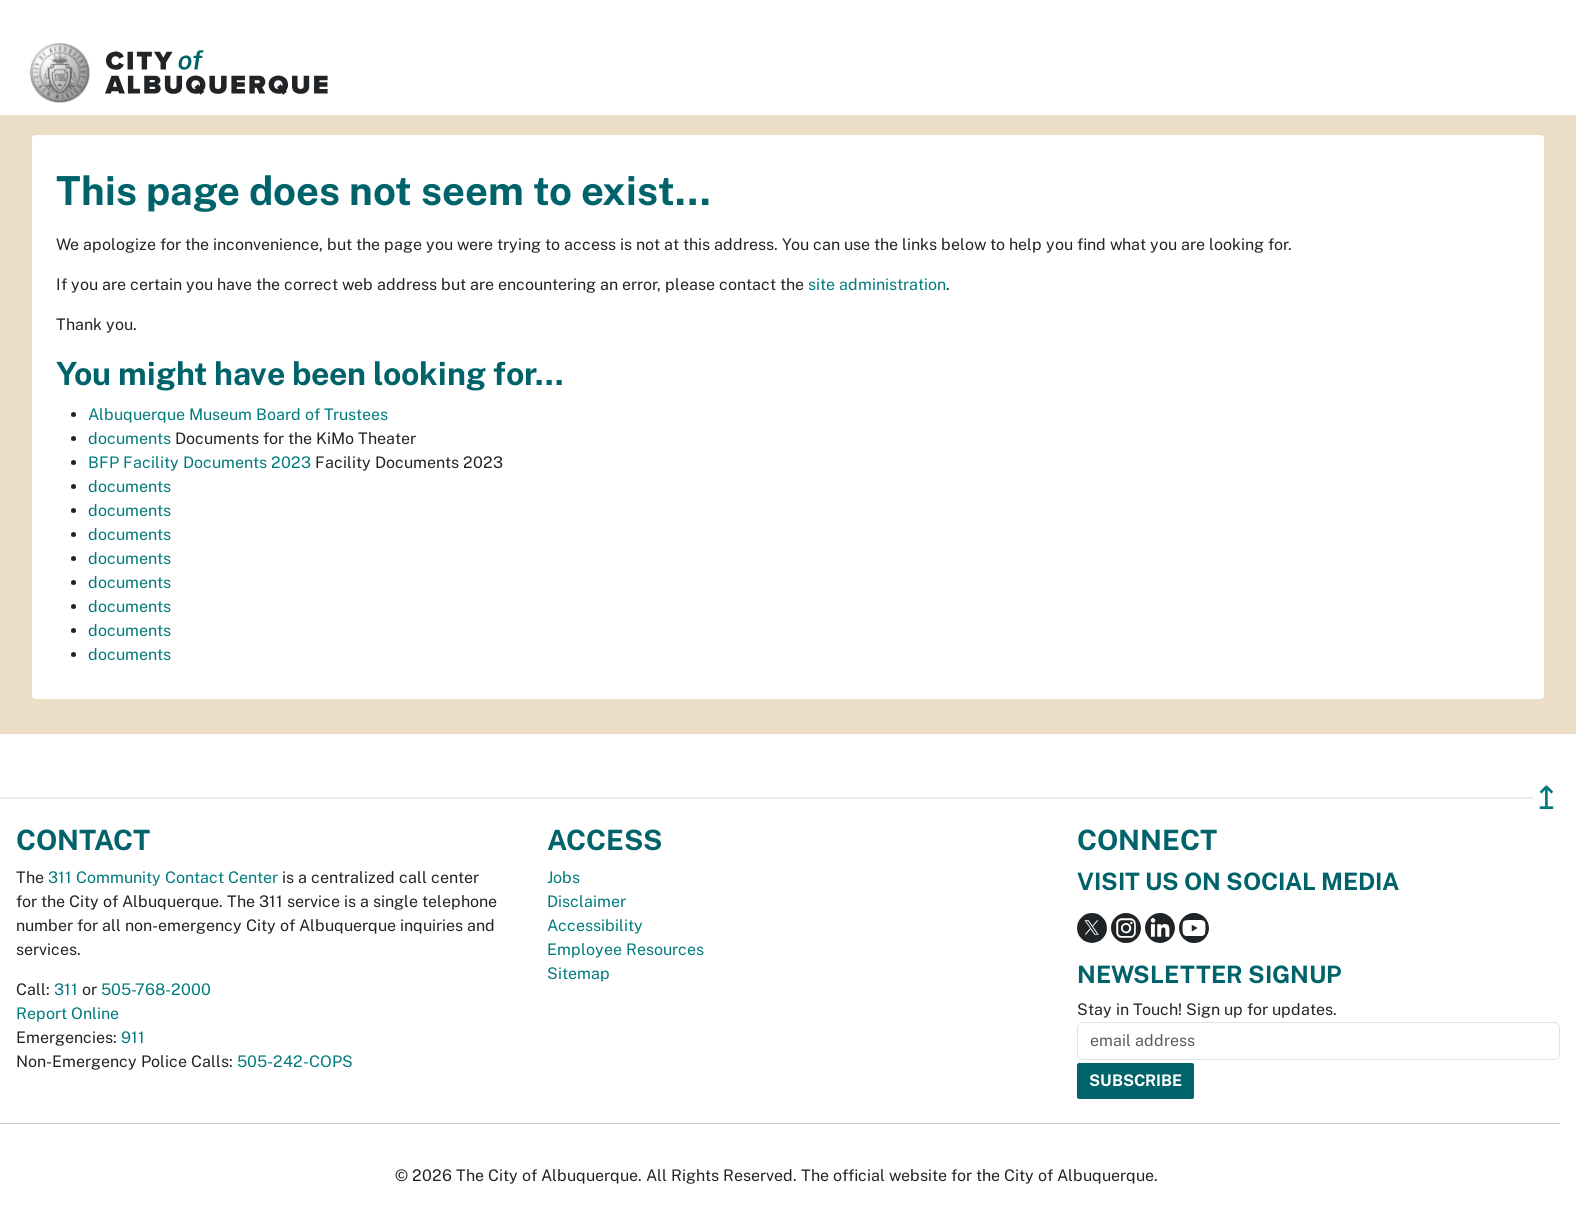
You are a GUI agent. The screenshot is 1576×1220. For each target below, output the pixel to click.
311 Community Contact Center (163, 877)
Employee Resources (625, 949)
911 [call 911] (133, 1037)
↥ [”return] (1546, 797)
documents (129, 438)
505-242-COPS (295, 1061)
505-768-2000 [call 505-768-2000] (156, 989)
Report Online (67, 1013)
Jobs (563, 877)
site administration (877, 284)
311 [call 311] (66, 989)
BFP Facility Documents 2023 (199, 462)
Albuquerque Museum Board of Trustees (238, 414)
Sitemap (578, 973)
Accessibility (595, 925)
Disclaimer (586, 901)
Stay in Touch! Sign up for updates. (1207, 1009)
